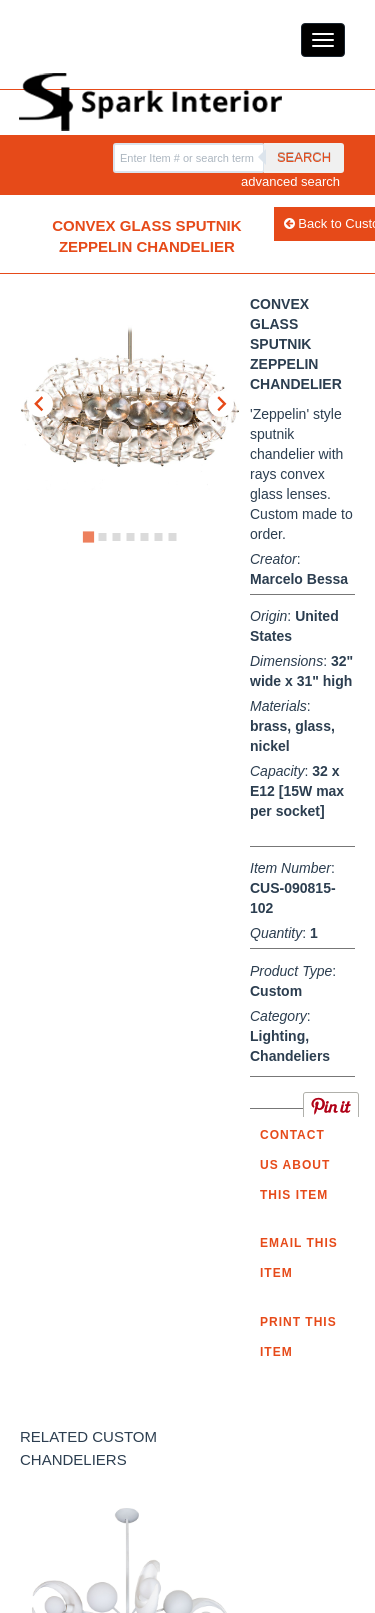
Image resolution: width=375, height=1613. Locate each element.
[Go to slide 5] (144, 537)
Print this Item (298, 1337)
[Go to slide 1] (87, 536)
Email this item (299, 1258)
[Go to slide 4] (130, 537)
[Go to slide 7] (172, 537)
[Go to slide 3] (116, 537)
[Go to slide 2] (102, 537)
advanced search (290, 181)
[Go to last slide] (40, 404)
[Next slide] (221, 404)
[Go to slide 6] (158, 537)
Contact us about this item (295, 1165)
